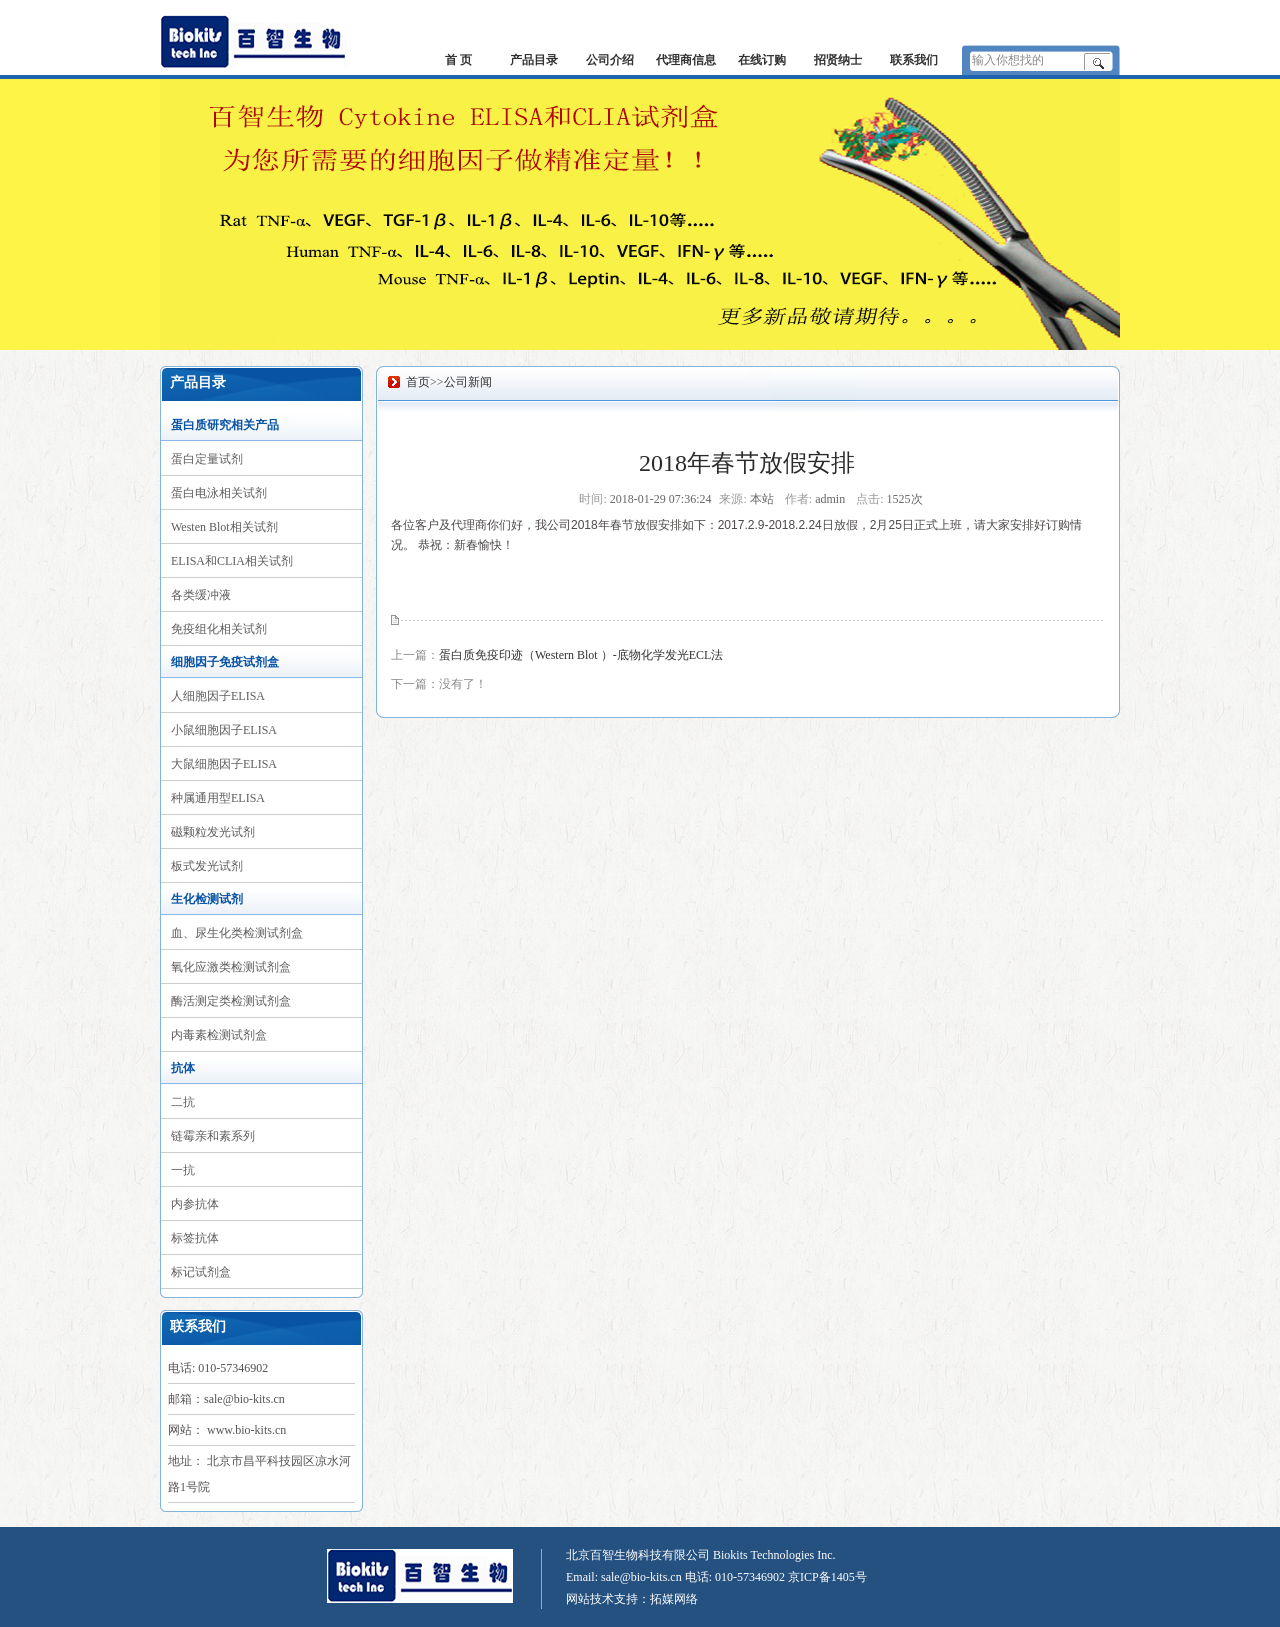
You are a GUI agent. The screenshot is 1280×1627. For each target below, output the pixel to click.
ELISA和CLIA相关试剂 (232, 561)
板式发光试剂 (207, 866)
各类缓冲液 (201, 595)
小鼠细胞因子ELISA (224, 730)
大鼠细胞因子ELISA (224, 764)
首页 (418, 382)
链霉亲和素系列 (213, 1136)
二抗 (183, 1102)
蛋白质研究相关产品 (225, 425)
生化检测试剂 (207, 899)
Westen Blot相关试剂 (224, 527)
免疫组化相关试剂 (219, 629)
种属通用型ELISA (218, 798)
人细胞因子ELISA (218, 696)
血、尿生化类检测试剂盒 (237, 933)
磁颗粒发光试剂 (213, 832)
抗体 (183, 1068)
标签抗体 (195, 1238)
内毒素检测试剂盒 (219, 1035)
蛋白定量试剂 (207, 459)
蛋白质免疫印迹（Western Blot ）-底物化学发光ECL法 (581, 655)
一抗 (183, 1170)
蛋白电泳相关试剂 (219, 493)
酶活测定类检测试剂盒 (231, 1001)
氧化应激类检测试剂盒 (231, 967)
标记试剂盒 (201, 1272)
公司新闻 (468, 382)
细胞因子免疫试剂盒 (225, 662)
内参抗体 (195, 1204)
